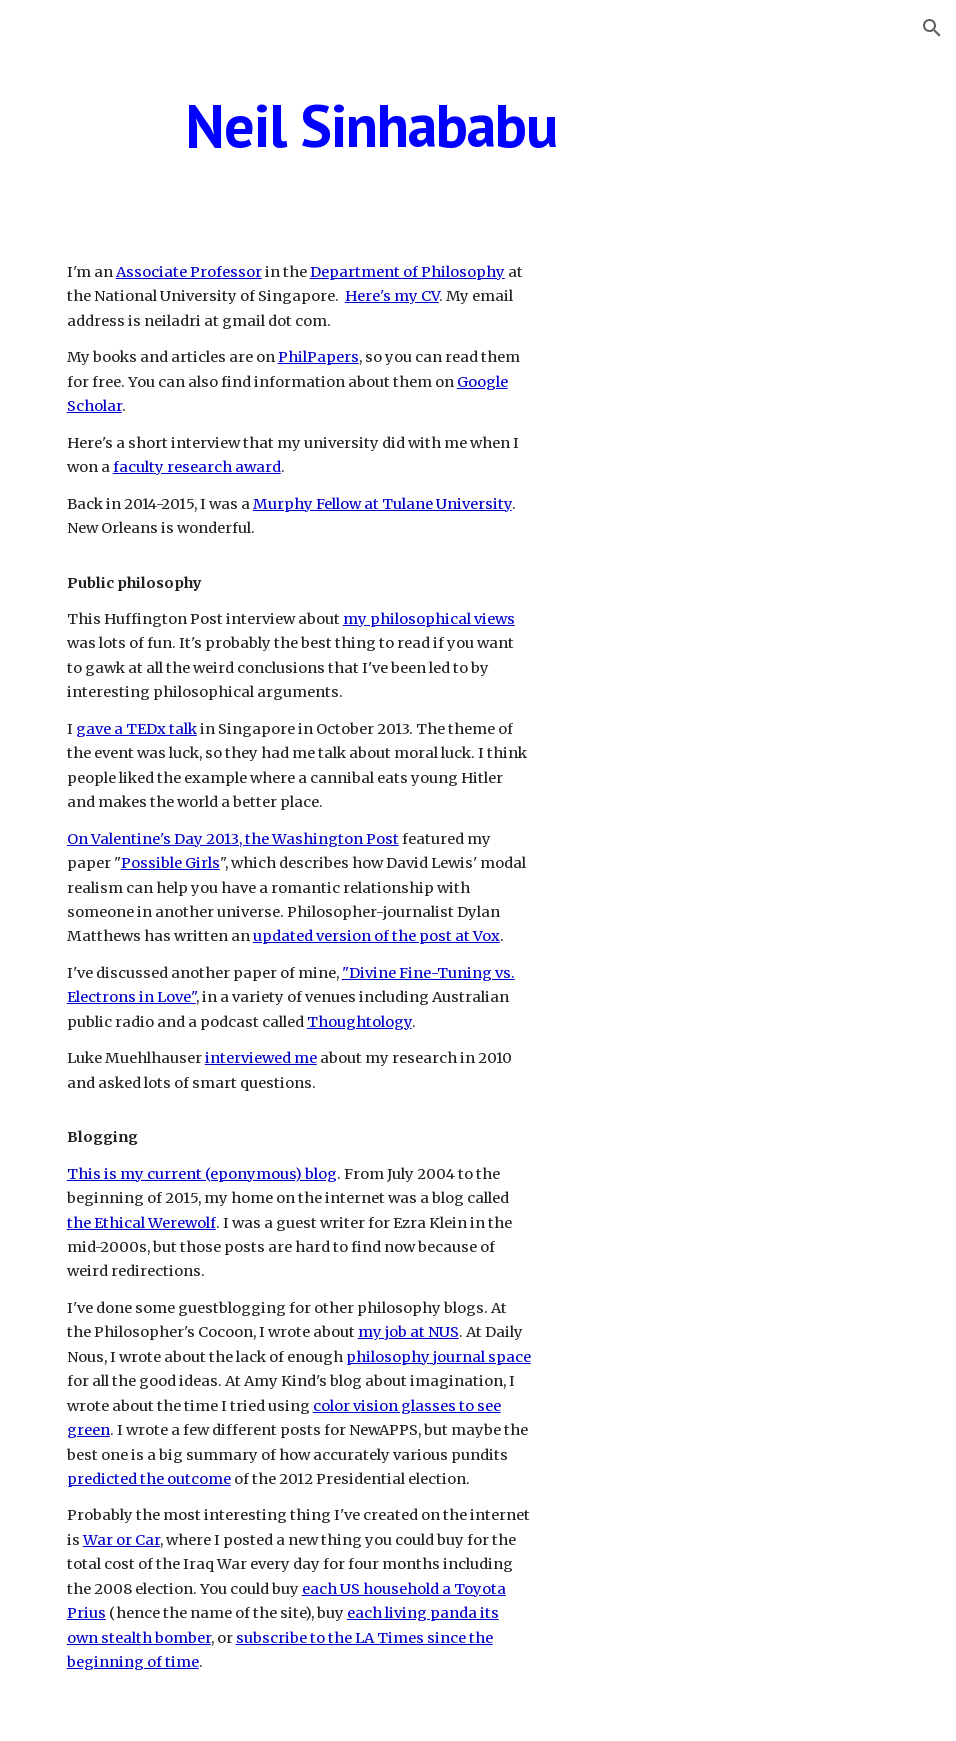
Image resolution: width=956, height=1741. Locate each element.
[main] (371, 125)
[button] (932, 28)
